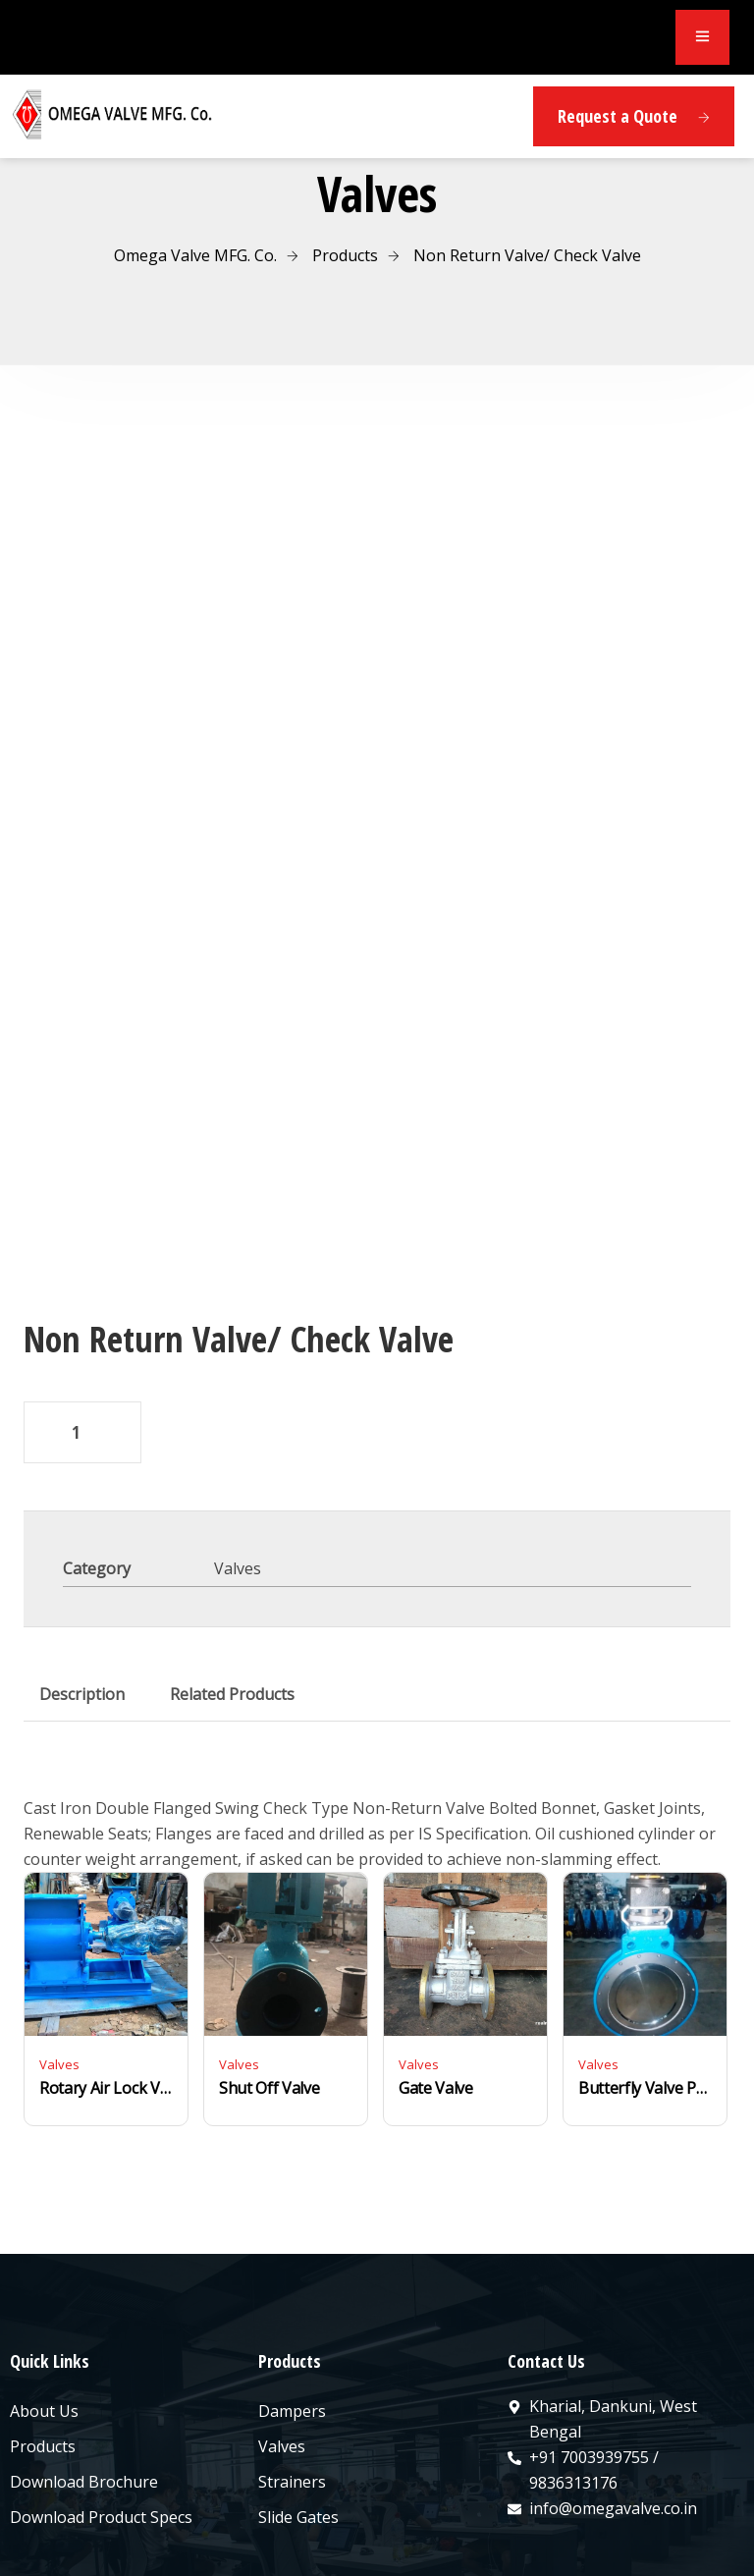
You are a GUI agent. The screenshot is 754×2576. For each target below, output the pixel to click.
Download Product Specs (101, 2399)
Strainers (292, 2364)
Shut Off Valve (269, 1970)
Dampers (292, 2293)
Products (43, 2328)
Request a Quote (634, 116)
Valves (237, 1450)
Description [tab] (82, 1576)
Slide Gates (298, 2399)
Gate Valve (436, 1970)
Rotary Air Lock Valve (106, 1970)
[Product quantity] (82, 1314)
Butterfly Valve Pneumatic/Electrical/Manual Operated (645, 1970)
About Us (44, 2293)
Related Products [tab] (232, 1576)
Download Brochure (84, 2364)
